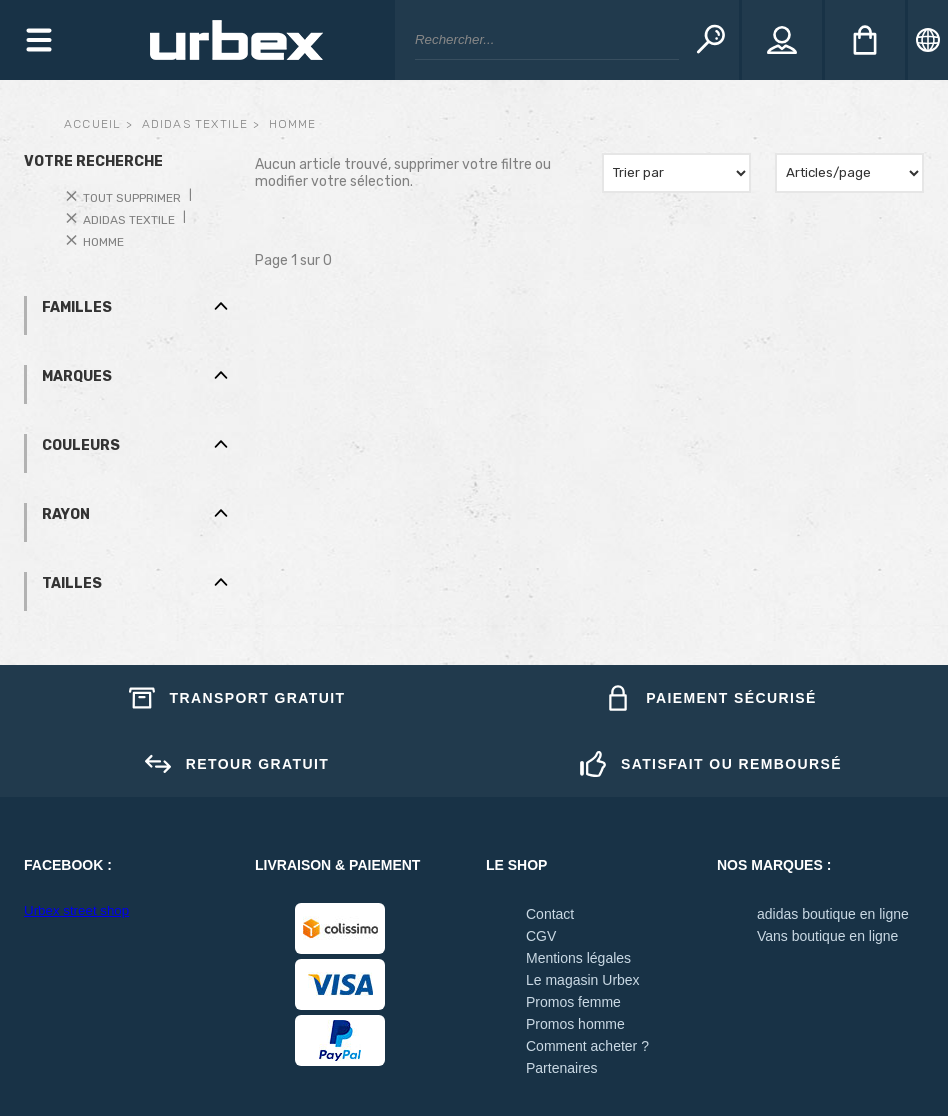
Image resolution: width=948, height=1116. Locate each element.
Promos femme (573, 1002)
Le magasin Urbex (583, 980)
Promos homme (575, 1024)
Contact (550, 914)
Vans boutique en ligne (827, 936)
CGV (541, 936)
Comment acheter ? (587, 1046)
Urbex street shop (76, 910)
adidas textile (195, 124)
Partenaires (562, 1068)
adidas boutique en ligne (833, 914)
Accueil (92, 124)
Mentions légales (578, 958)
